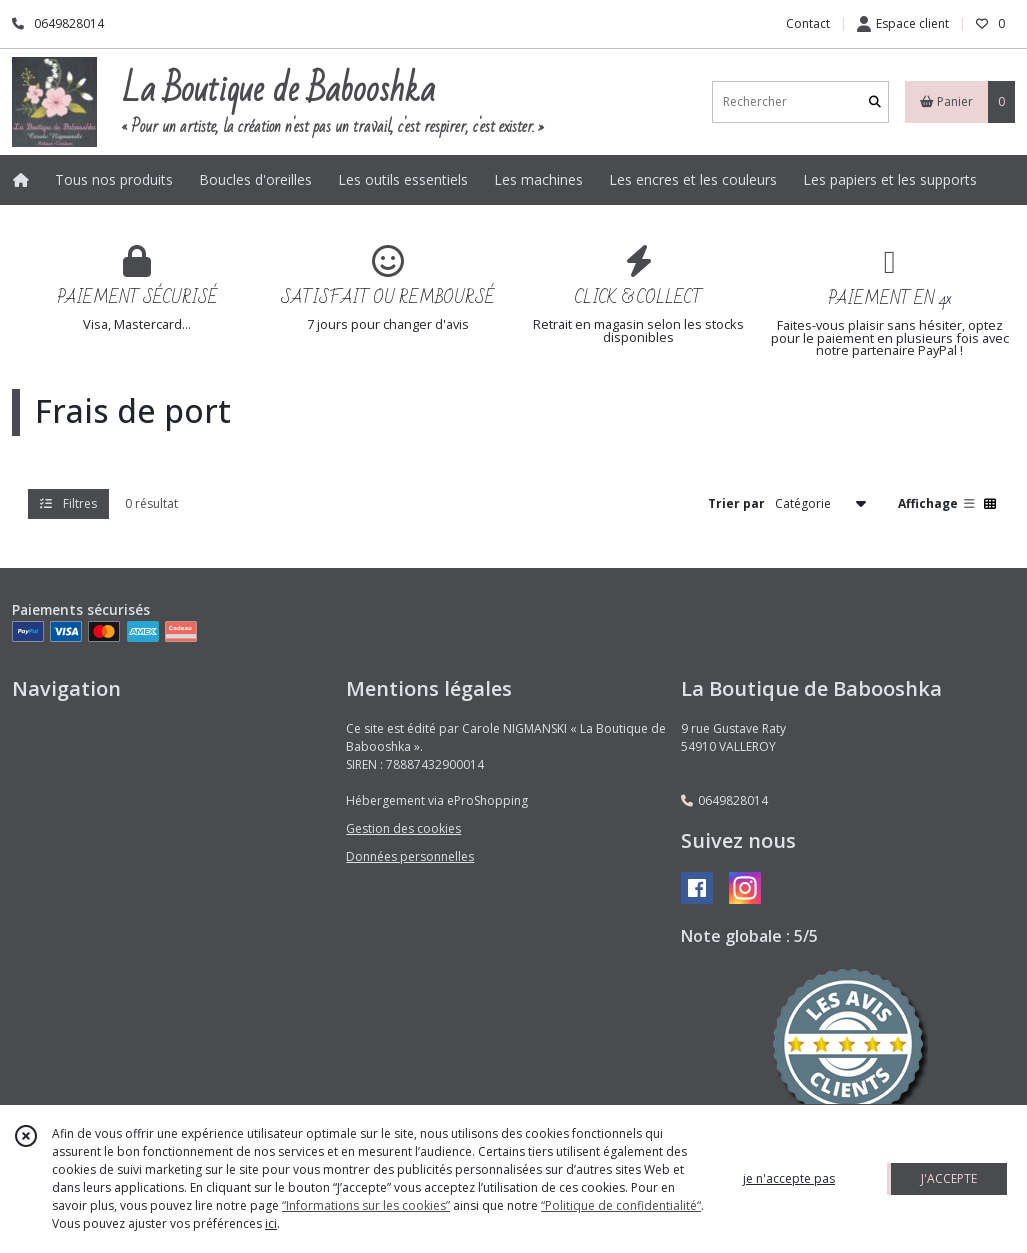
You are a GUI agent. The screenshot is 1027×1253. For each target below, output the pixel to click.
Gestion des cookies (403, 828)
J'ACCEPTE (949, 1178)
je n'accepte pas (789, 1178)
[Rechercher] (875, 101)
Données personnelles (410, 856)
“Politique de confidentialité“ (621, 1205)
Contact (808, 23)
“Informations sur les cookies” (366, 1205)
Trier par (736, 503)
